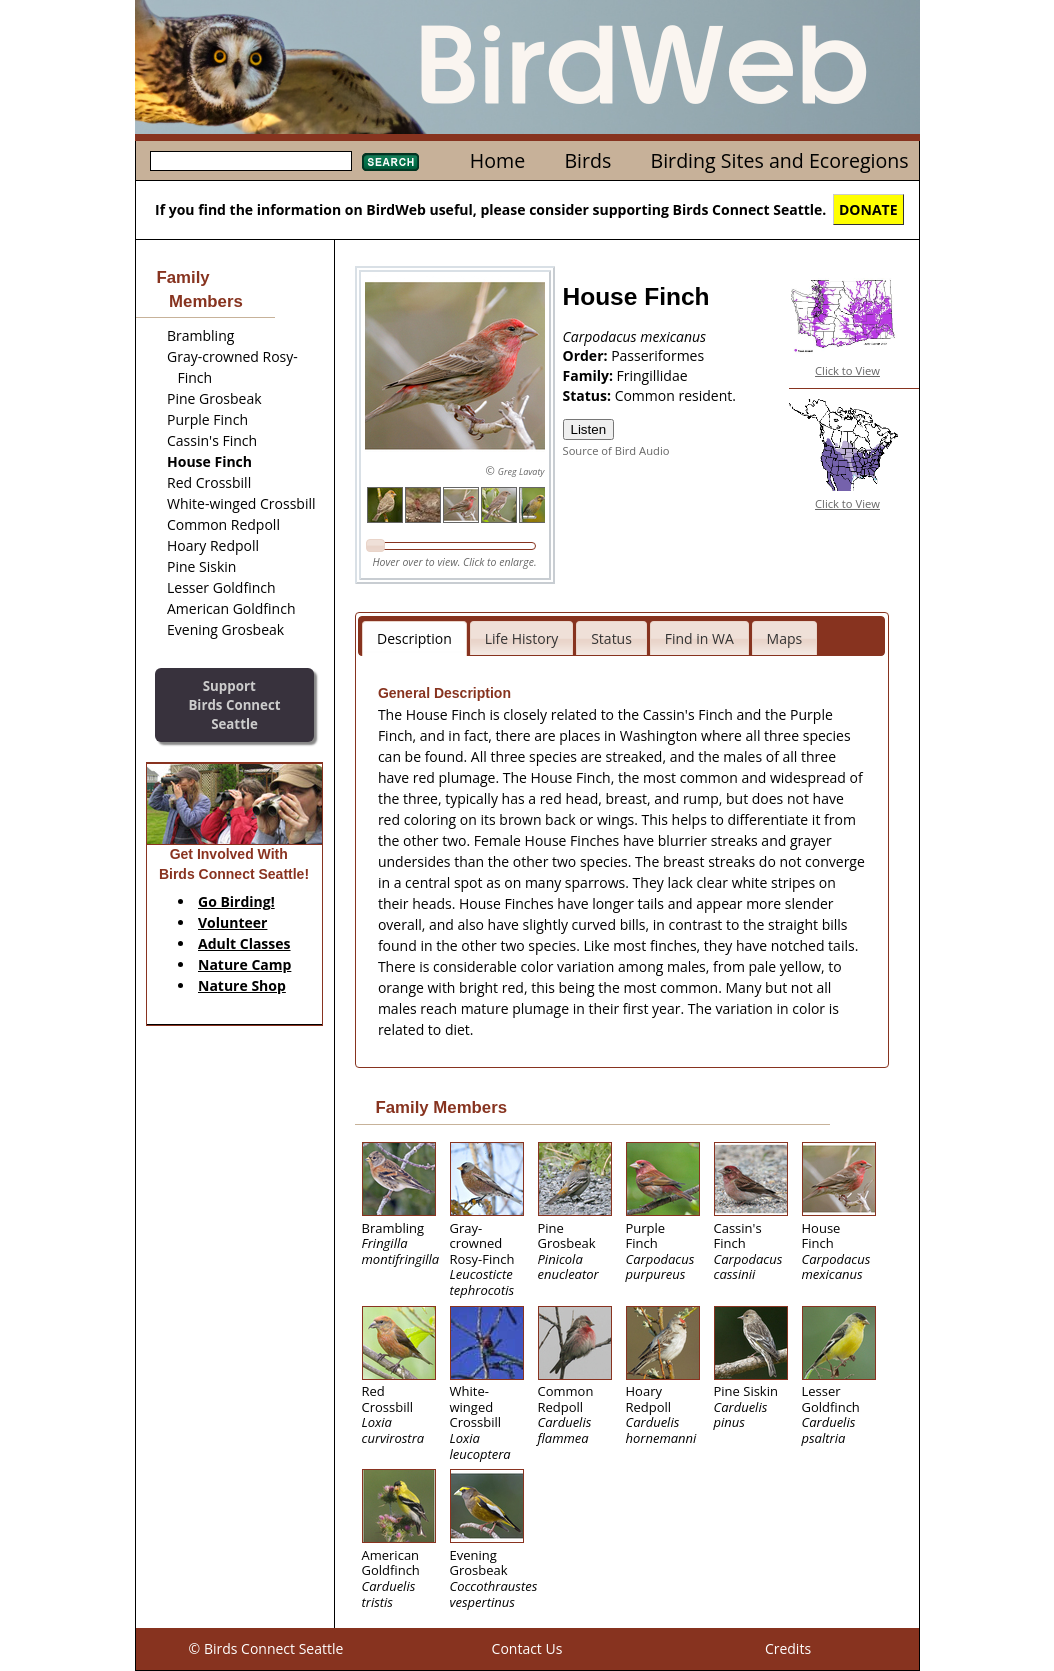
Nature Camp (244, 964)
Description (414, 638)
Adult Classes (244, 943)
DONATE (868, 209)
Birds (587, 160)
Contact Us (527, 1648)
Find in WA (699, 638)
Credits (788, 1648)
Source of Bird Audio (616, 450)
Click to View (847, 370)
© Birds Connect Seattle (266, 1648)
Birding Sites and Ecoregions (780, 160)
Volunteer (232, 922)
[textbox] (251, 161)
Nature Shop (242, 985)
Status (611, 638)
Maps (785, 638)
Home (497, 160)
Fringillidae (652, 375)
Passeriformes (657, 355)
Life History (522, 638)
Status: (589, 395)
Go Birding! (236, 901)
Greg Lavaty (521, 471)
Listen (589, 429)
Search (390, 162)
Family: (590, 375)
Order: (587, 355)
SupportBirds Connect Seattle (234, 704)
